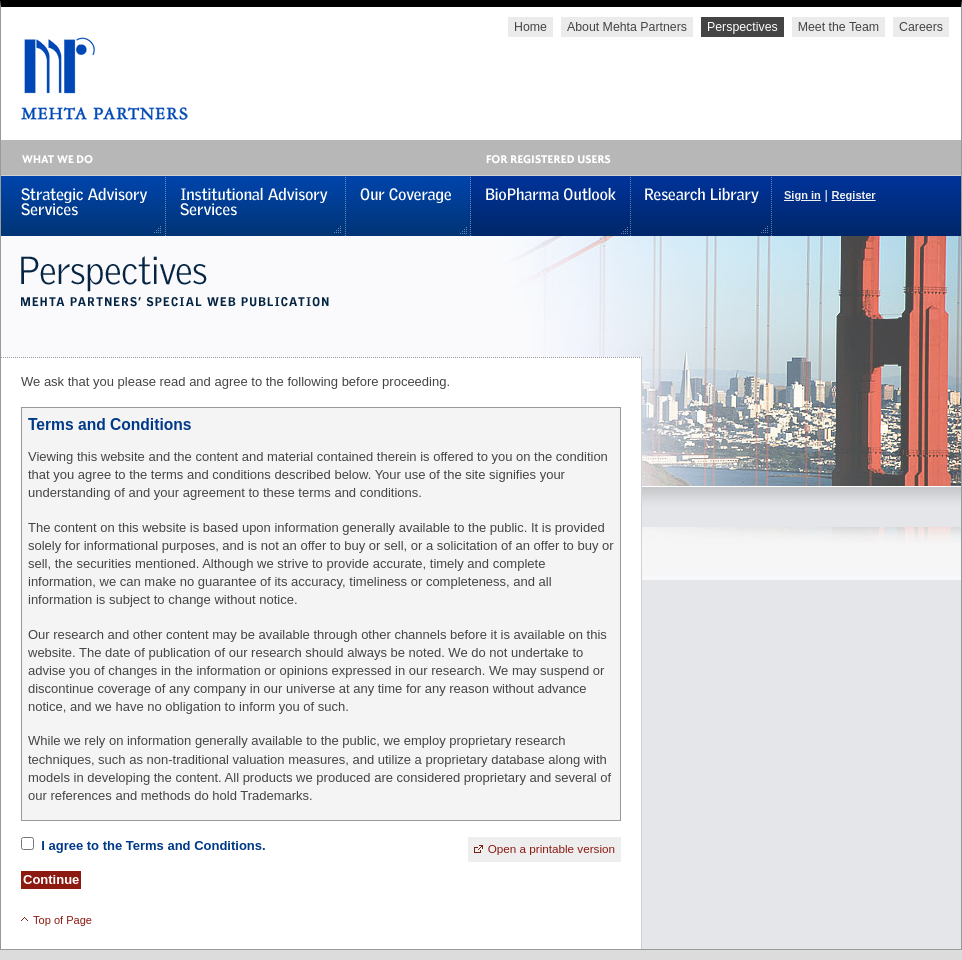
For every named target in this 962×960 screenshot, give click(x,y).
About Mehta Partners (627, 27)
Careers (921, 27)
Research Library (701, 205)
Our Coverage (408, 205)
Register (853, 195)
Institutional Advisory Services (256, 205)
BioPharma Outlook (551, 205)
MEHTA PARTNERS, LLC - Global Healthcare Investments (94, 78)
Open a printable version (551, 848)
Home (530, 27)
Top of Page (62, 920)
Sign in (802, 195)
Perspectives (742, 27)
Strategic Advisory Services (83, 205)
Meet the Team (838, 27)
